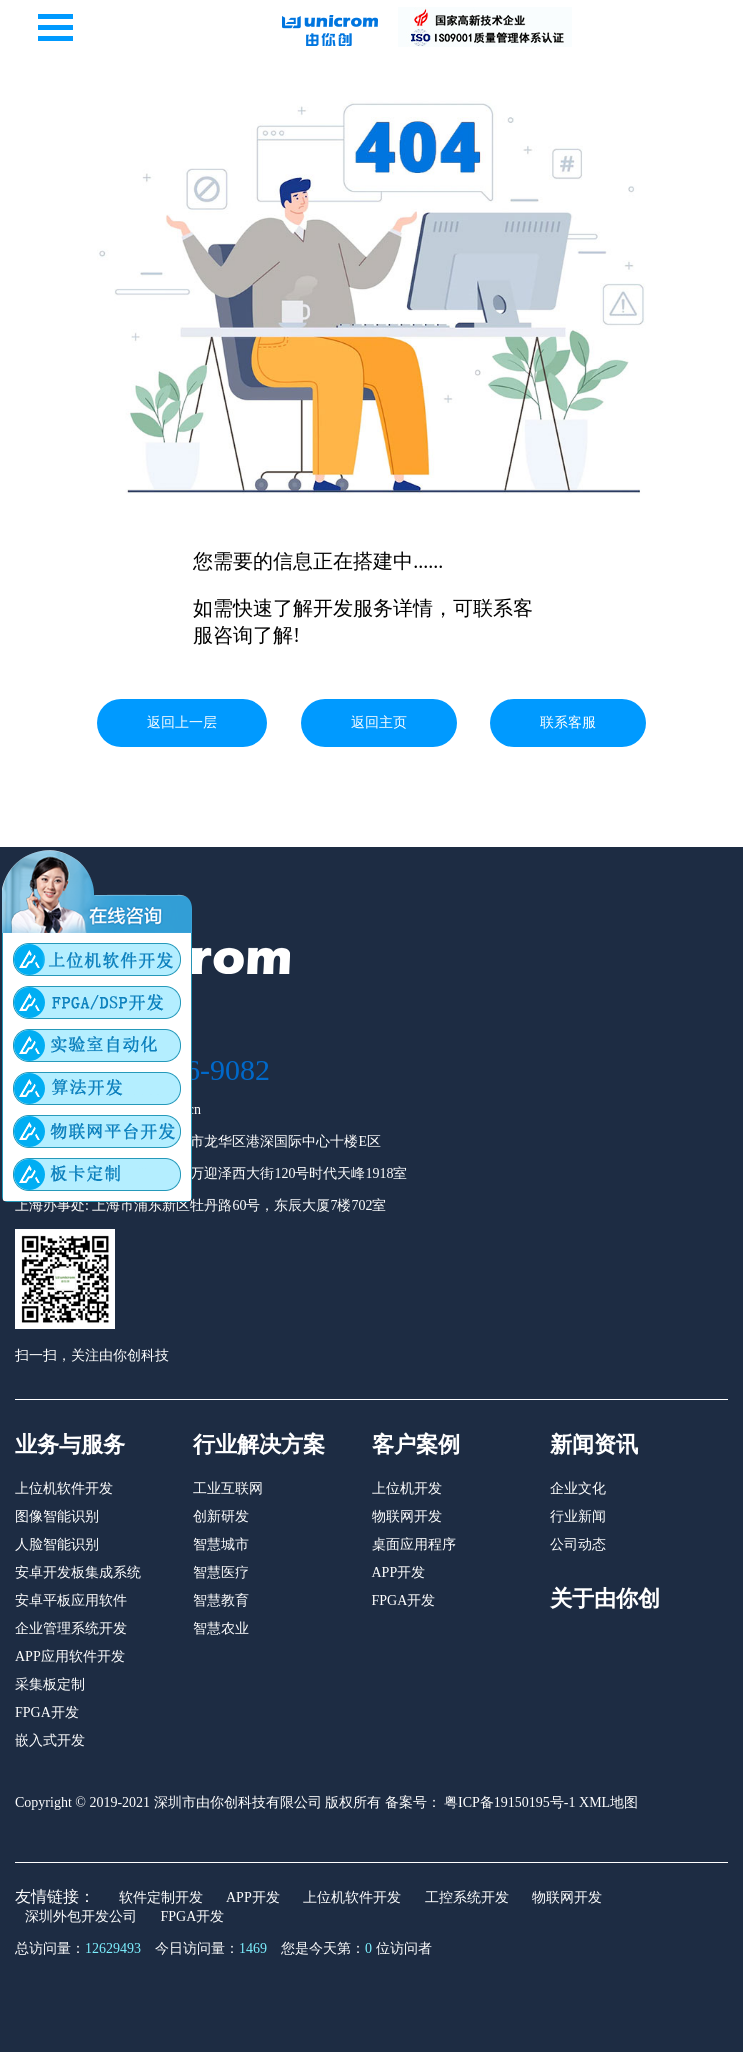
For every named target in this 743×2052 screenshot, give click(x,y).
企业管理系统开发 (71, 1628)
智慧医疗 (221, 1572)
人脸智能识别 (57, 1544)
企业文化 (578, 1488)
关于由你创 (605, 1598)
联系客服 (568, 722)
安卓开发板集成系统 (78, 1572)
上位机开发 (407, 1488)
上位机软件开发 (64, 1488)
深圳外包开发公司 (81, 1916)
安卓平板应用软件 (71, 1600)
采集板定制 (50, 1684)
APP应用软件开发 (70, 1656)
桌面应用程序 (414, 1544)
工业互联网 (228, 1488)
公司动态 (578, 1544)
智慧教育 (221, 1600)
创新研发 (221, 1516)
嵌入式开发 (50, 1740)
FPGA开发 (47, 1712)
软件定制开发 (161, 1897)
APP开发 (399, 1572)
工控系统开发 (467, 1897)
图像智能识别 (57, 1516)
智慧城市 (221, 1544)
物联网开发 (407, 1516)
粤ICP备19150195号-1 (508, 1802)
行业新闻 (578, 1516)
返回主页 (379, 722)
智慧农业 (221, 1628)
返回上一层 (182, 722)
